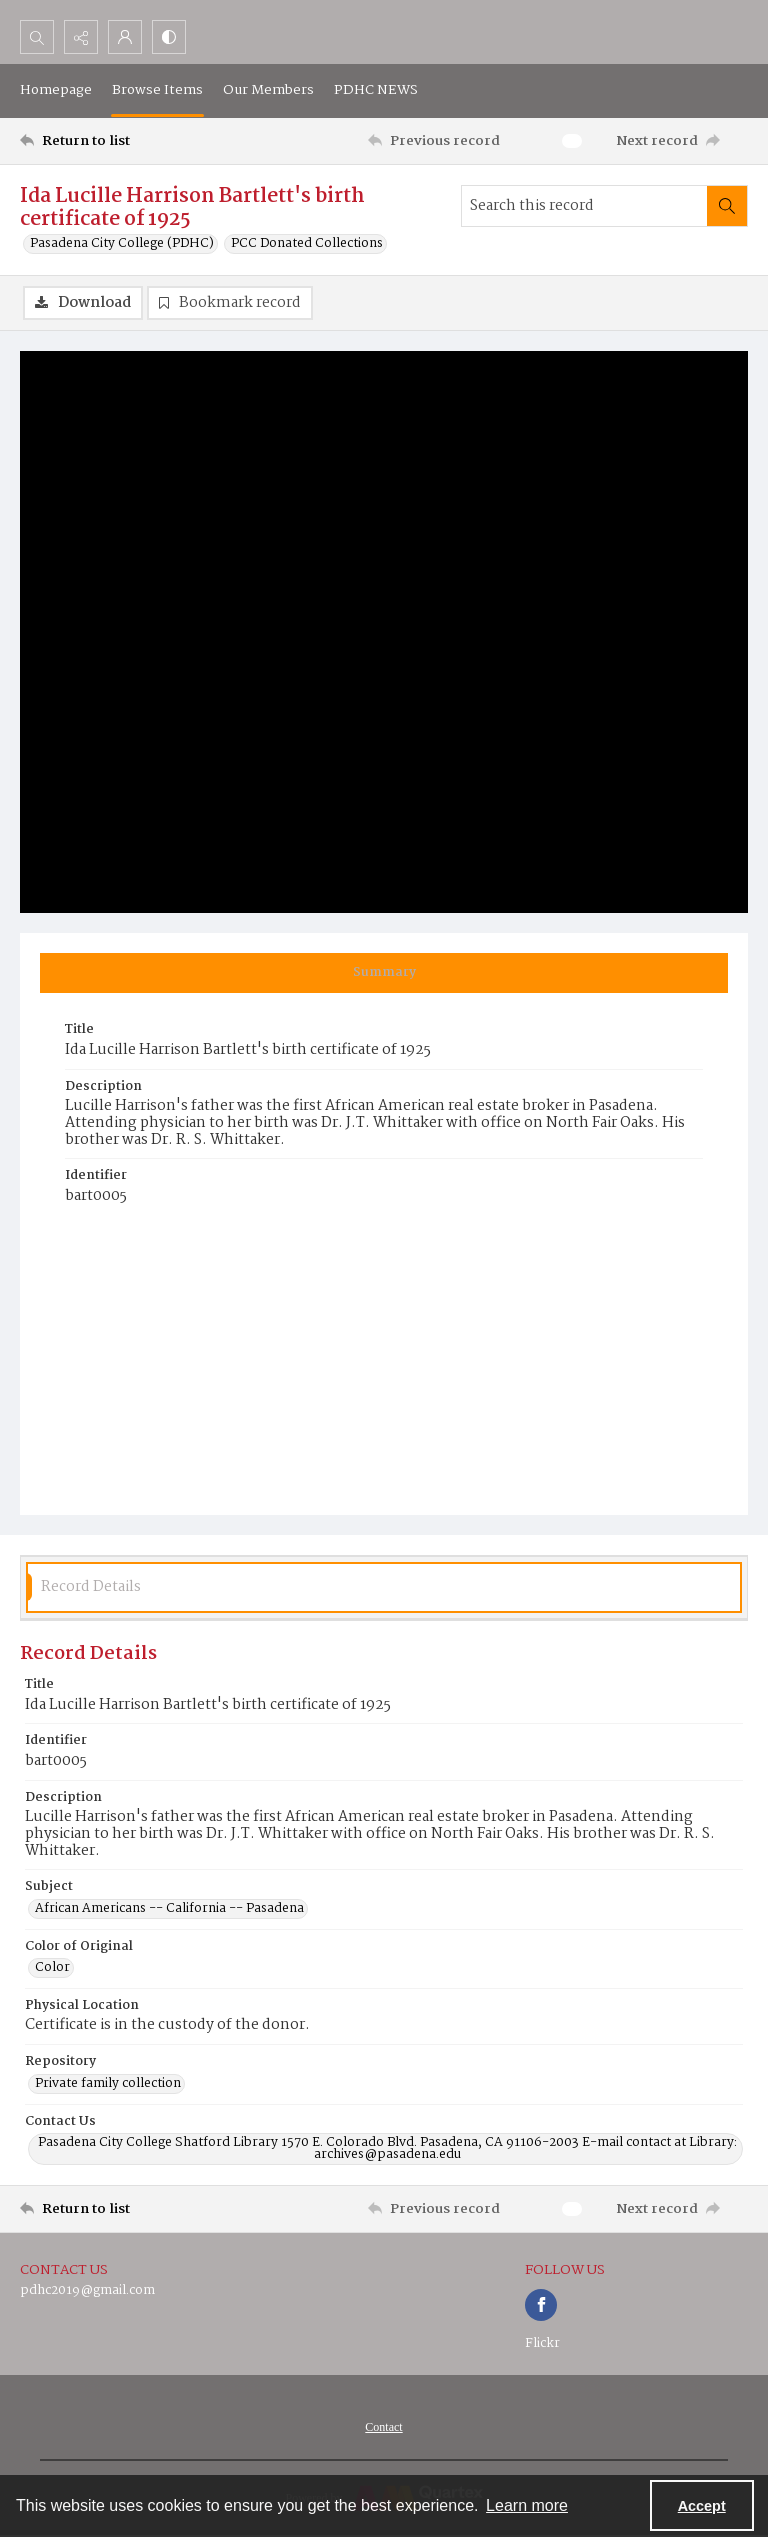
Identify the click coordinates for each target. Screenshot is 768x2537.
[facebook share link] (541, 2305)
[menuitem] (383, 2427)
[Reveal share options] (81, 37)
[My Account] (125, 37)
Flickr (542, 2343)
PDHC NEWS (376, 90)
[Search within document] (727, 206)
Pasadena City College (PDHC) (122, 244)
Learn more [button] (527, 2505)
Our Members (268, 90)
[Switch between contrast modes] (169, 37)
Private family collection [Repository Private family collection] (108, 2084)
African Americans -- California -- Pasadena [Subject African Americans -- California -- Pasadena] (169, 1909)
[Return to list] (115, 141)
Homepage (56, 90)
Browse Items (157, 90)
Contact (383, 2427)
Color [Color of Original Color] (52, 1968)
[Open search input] (37, 37)
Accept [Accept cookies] (702, 2506)
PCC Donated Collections (307, 244)
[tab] (384, 973)
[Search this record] (584, 206)
